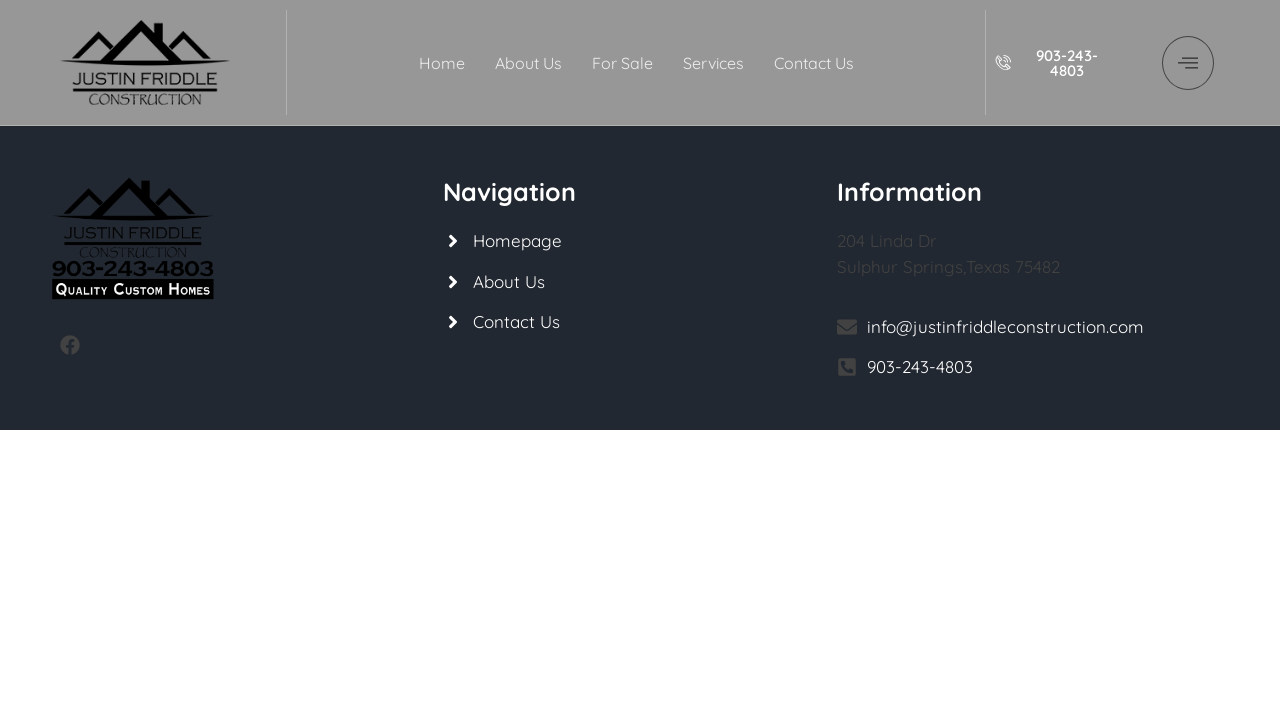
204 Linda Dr (887, 240)
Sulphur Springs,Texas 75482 (948, 266)
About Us (528, 63)
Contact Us (814, 63)
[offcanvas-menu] (1188, 63)
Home (442, 63)
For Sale (622, 63)
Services (713, 63)
